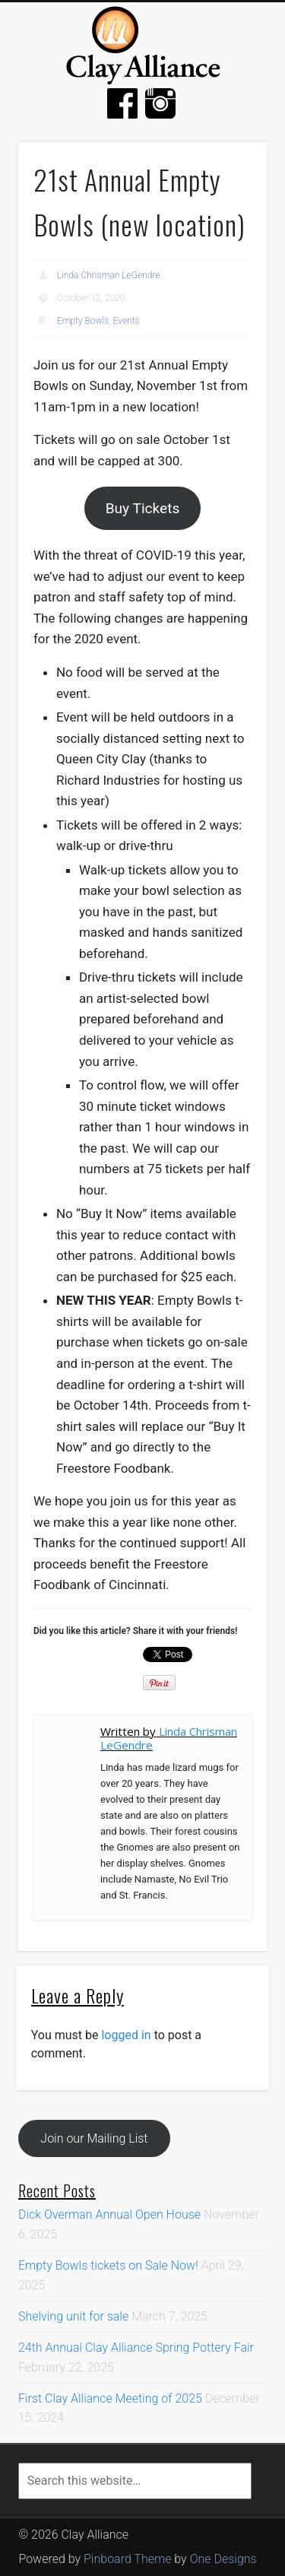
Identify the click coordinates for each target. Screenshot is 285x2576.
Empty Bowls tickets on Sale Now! (108, 2265)
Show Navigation (247, 99)
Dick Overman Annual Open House (109, 2214)
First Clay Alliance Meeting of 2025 (110, 2398)
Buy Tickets (143, 508)
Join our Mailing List (93, 2138)
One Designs (223, 2559)
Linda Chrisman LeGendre (108, 275)
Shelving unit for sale (73, 2316)
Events (126, 321)
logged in (125, 2035)
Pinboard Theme (127, 2559)
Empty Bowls (83, 321)
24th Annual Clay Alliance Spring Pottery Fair (136, 2347)
